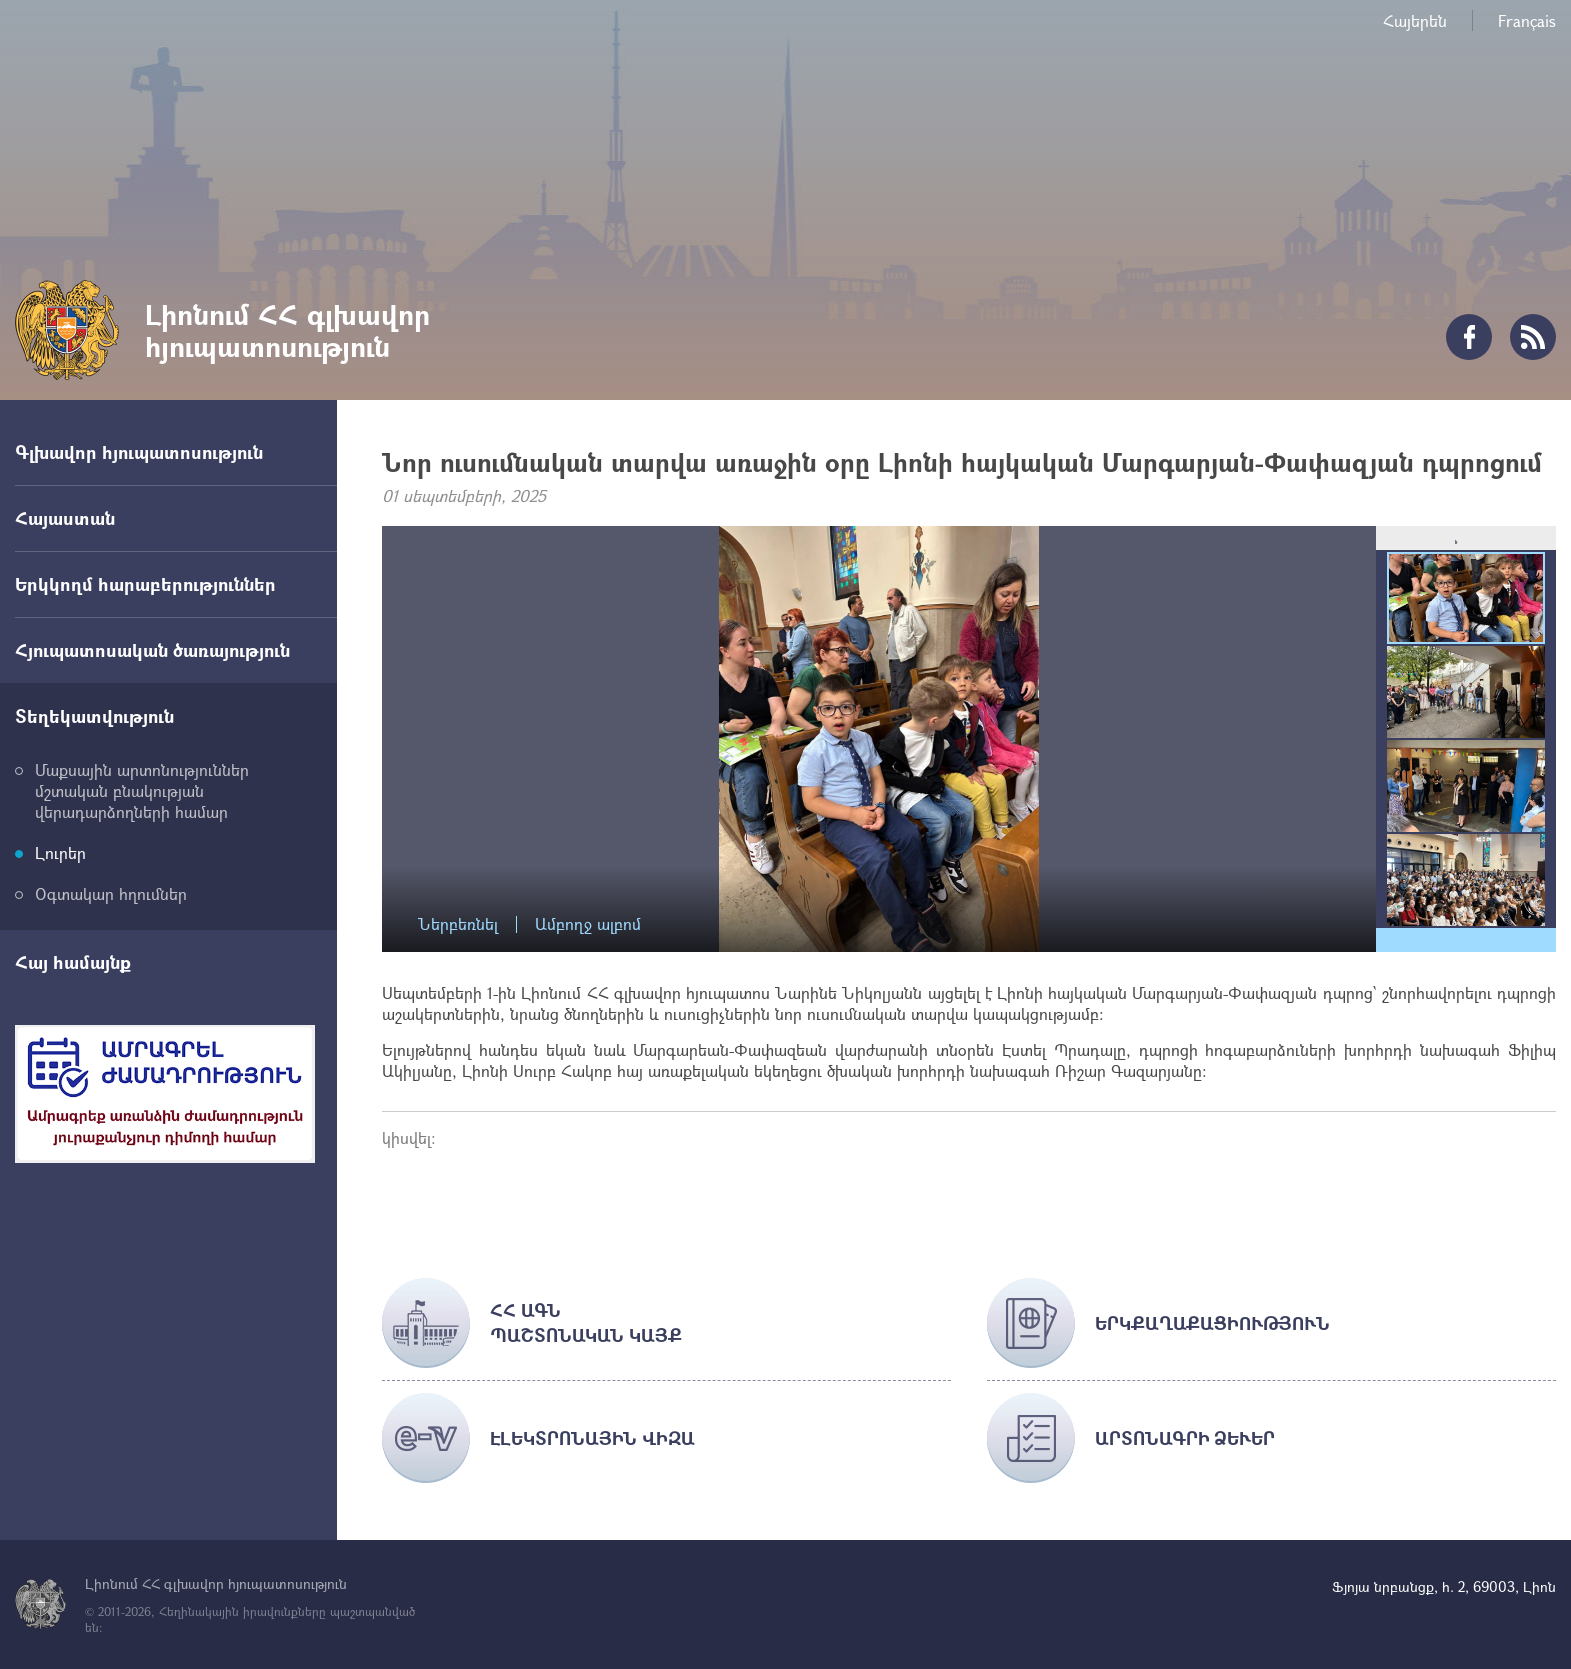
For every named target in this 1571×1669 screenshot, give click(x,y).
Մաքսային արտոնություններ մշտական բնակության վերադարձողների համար (142, 790)
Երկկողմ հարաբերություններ (145, 584)
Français (1527, 20)
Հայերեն (1415, 20)
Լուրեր (60, 852)
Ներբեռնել (458, 924)
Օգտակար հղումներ (111, 893)
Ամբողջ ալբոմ (588, 924)
